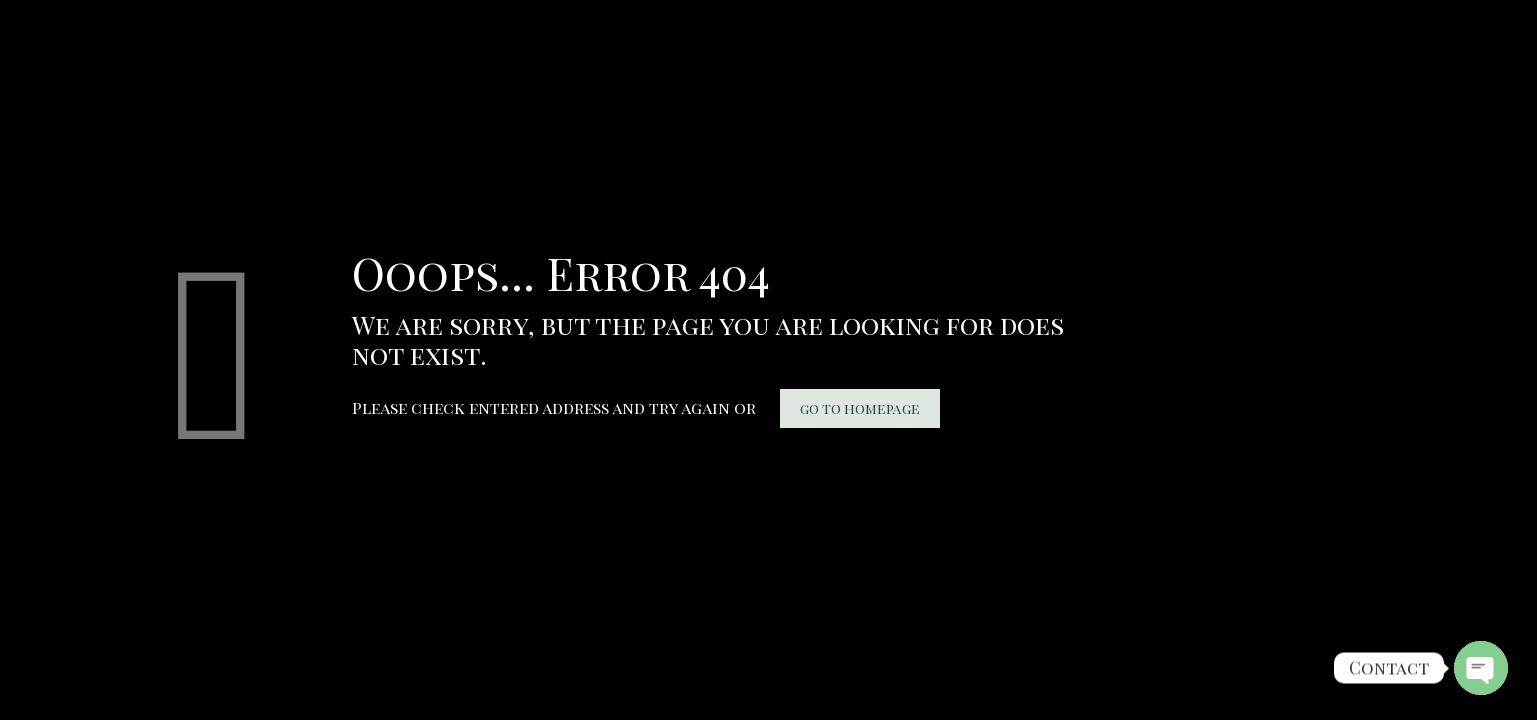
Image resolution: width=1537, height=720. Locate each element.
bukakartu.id (15, 16)
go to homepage (860, 408)
